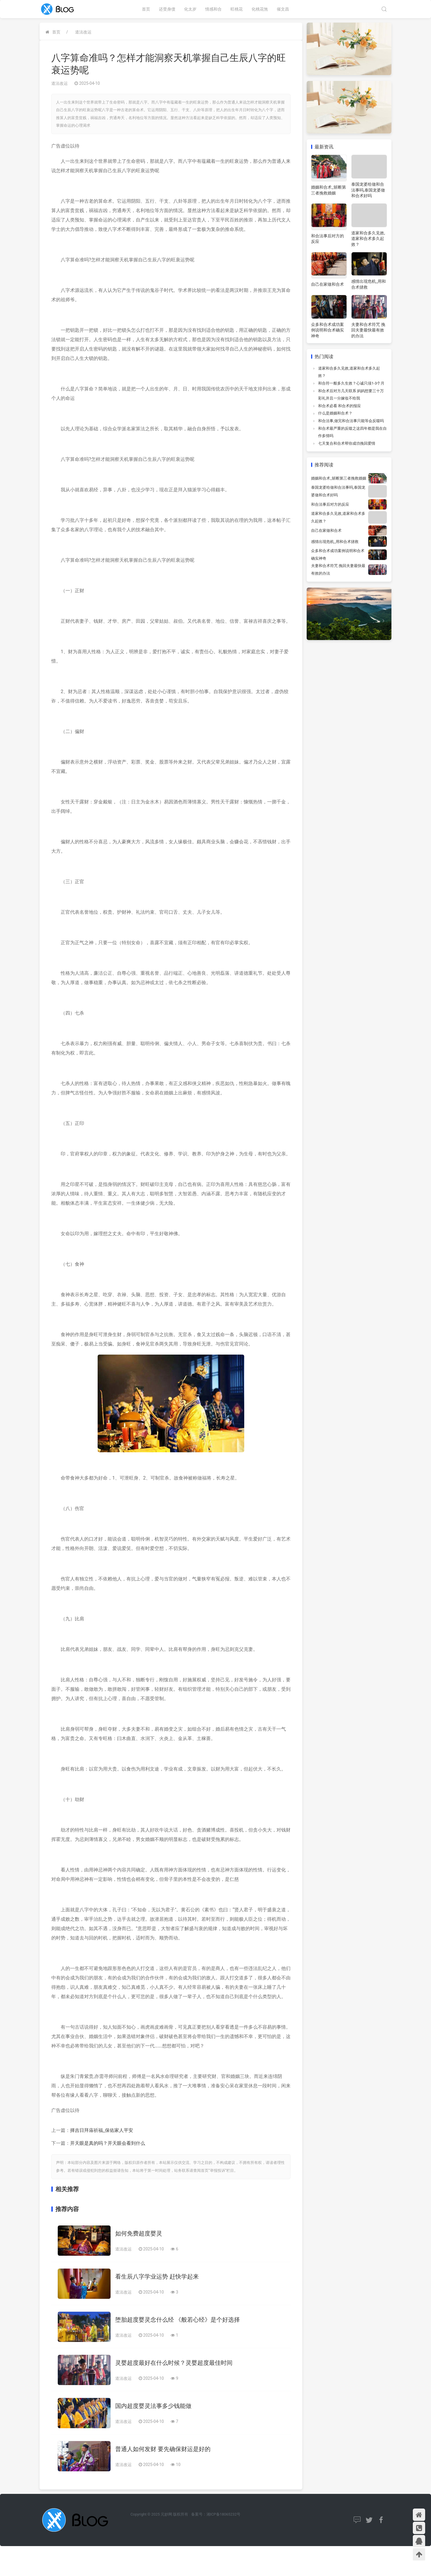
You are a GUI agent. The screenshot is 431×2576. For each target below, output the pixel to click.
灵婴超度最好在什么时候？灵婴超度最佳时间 (174, 2362)
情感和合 (213, 9)
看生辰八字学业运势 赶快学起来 (157, 2276)
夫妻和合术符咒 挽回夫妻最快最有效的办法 (368, 330)
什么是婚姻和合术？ (335, 413)
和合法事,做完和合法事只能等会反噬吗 (351, 421)
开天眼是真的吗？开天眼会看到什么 (107, 2143)
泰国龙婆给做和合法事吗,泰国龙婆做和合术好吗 (368, 190)
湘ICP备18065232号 (223, 2514)
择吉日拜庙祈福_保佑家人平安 (101, 2130)
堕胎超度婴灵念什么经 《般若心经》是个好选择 (177, 2319)
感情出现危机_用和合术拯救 (335, 541)
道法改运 (83, 32)
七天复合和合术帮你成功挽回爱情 (346, 443)
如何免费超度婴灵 (138, 2233)
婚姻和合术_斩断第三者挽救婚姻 (338, 478)
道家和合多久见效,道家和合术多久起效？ (368, 239)
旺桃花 (236, 9)
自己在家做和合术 (327, 284)
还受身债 (167, 9)
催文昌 (283, 9)
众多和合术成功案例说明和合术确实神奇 (327, 330)
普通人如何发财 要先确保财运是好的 (163, 2449)
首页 (146, 9)
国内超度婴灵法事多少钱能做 (153, 2405)
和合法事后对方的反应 (330, 504)
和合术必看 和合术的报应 (339, 406)
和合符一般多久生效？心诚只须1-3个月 (351, 383)
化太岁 (190, 9)
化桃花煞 (260, 9)
